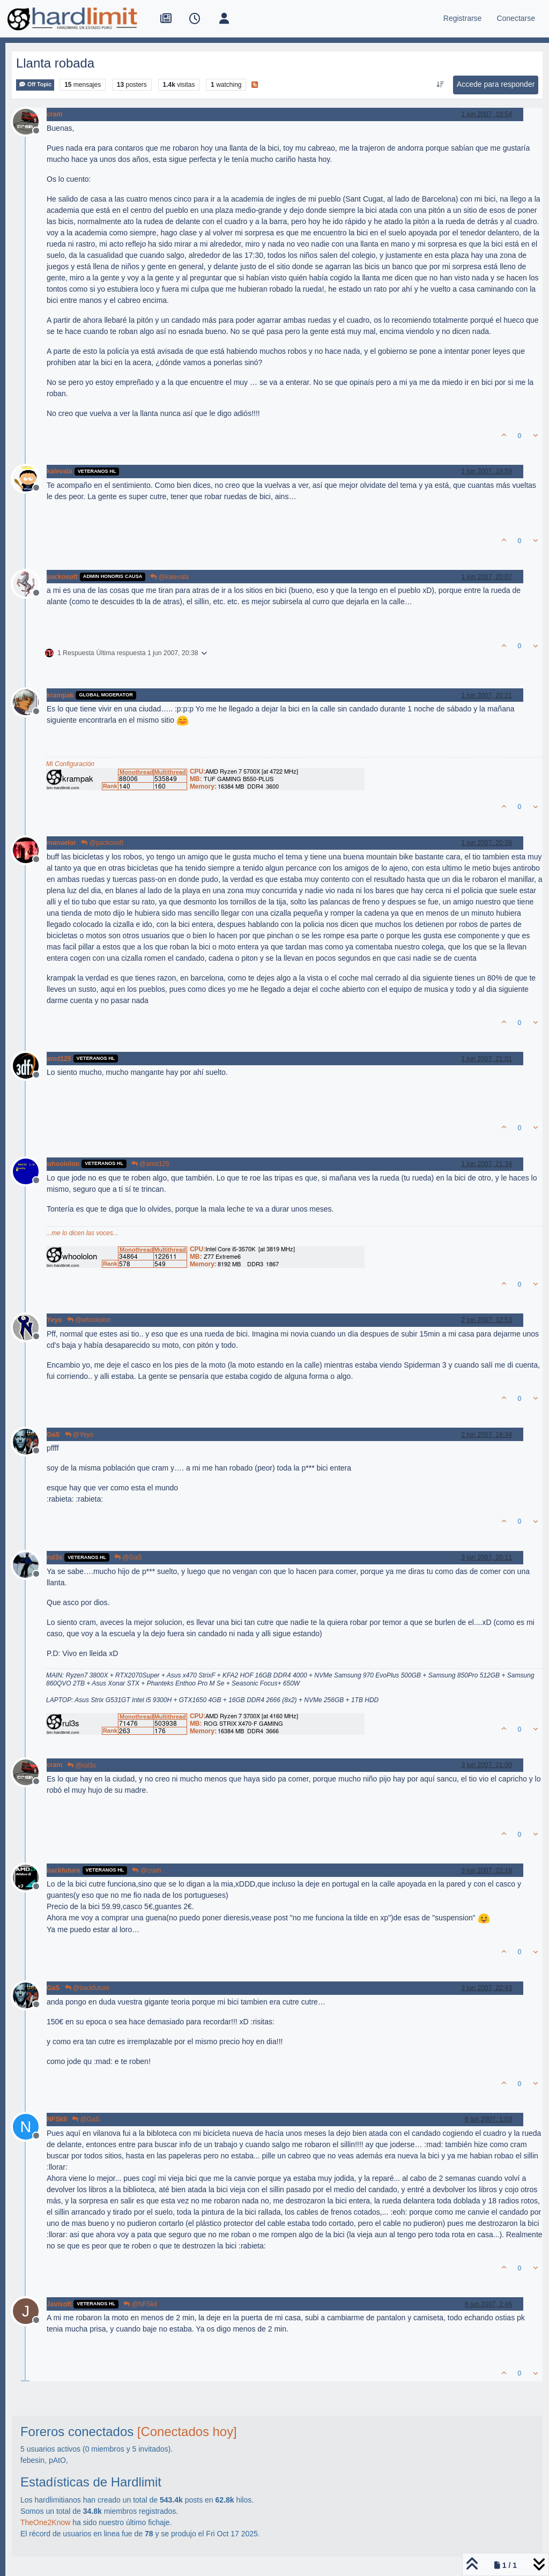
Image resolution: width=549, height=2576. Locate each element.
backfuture (63, 1870)
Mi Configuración (70, 764)
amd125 (59, 1059)
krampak (60, 695)
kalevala (59, 471)
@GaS (128, 1557)
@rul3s (81, 1765)
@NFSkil (140, 2304)
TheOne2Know (45, 2522)
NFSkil (57, 2119)
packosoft (62, 577)
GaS (53, 1434)
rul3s (54, 1557)
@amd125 (150, 1164)
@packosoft (102, 843)
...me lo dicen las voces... (82, 1233)
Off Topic (35, 84)
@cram (146, 1870)
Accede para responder (496, 84)
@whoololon (89, 1320)
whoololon (63, 1164)
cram (54, 114)
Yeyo (54, 1320)
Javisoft (59, 2304)
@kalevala (169, 577)
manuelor (61, 843)
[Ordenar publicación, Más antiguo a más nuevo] (440, 84)
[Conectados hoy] (187, 2431)
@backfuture (87, 1988)
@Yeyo (79, 1434)
